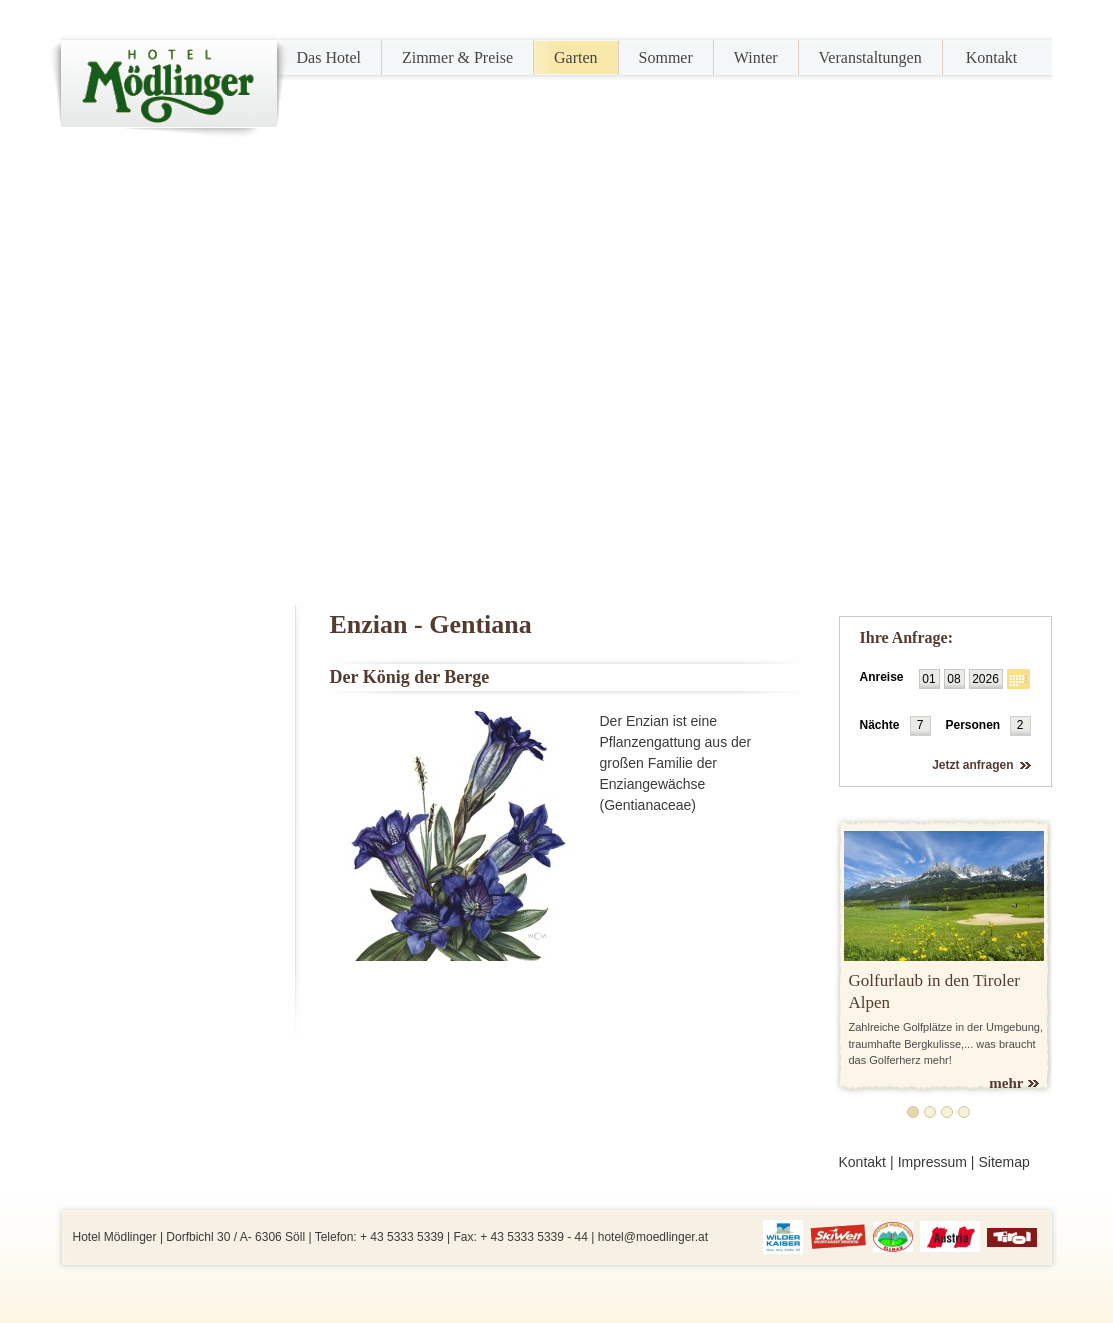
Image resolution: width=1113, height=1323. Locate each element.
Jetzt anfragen (972, 765)
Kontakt (992, 57)
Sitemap (1004, 1162)
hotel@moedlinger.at (653, 1237)
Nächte (880, 725)
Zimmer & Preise (457, 57)
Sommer (666, 57)
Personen (973, 725)
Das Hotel (329, 57)
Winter (756, 57)
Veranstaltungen (870, 57)
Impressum (932, 1162)
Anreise (882, 677)
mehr (1006, 1083)
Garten (576, 57)
